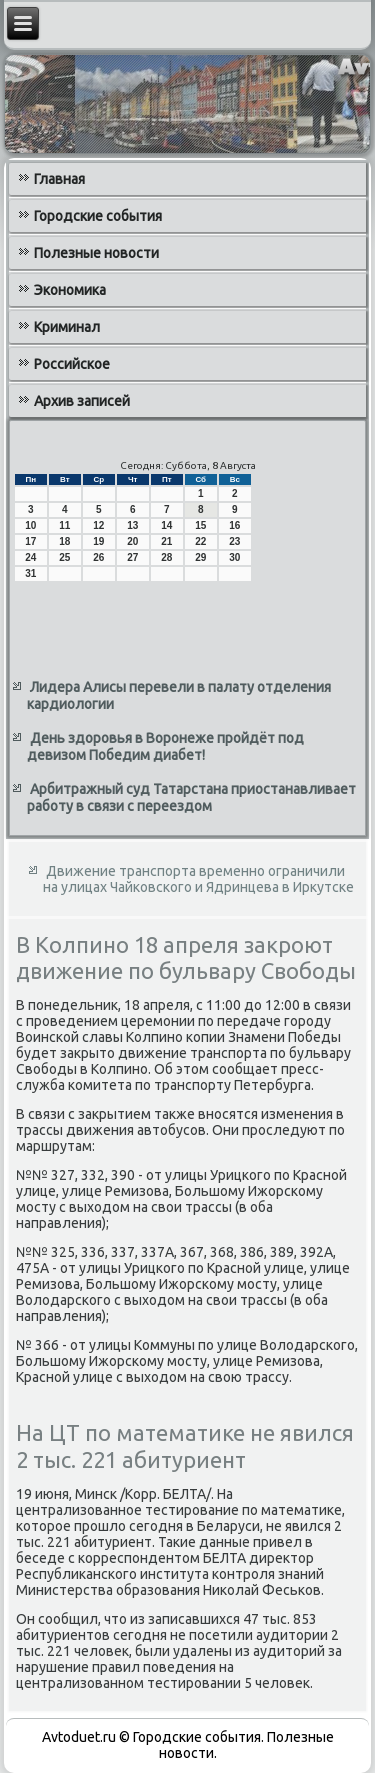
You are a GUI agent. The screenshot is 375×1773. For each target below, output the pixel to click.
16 (234, 525)
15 (200, 525)
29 (200, 557)
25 (64, 557)
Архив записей (82, 401)
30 (234, 557)
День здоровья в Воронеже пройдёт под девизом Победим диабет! (165, 747)
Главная (59, 179)
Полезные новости (96, 253)
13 (132, 525)
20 (132, 541)
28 (166, 557)
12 (98, 525)
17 (30, 541)
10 (30, 525)
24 (30, 557)
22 (200, 541)
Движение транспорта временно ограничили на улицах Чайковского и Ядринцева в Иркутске (198, 879)
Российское (72, 364)
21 (166, 541)
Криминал (67, 327)
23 (234, 541)
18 (64, 541)
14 (166, 525)
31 (30, 573)
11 (64, 525)
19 (98, 541)
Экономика (70, 290)
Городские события (98, 216)
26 (98, 557)
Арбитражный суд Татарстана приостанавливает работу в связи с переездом (191, 798)
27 (132, 557)
